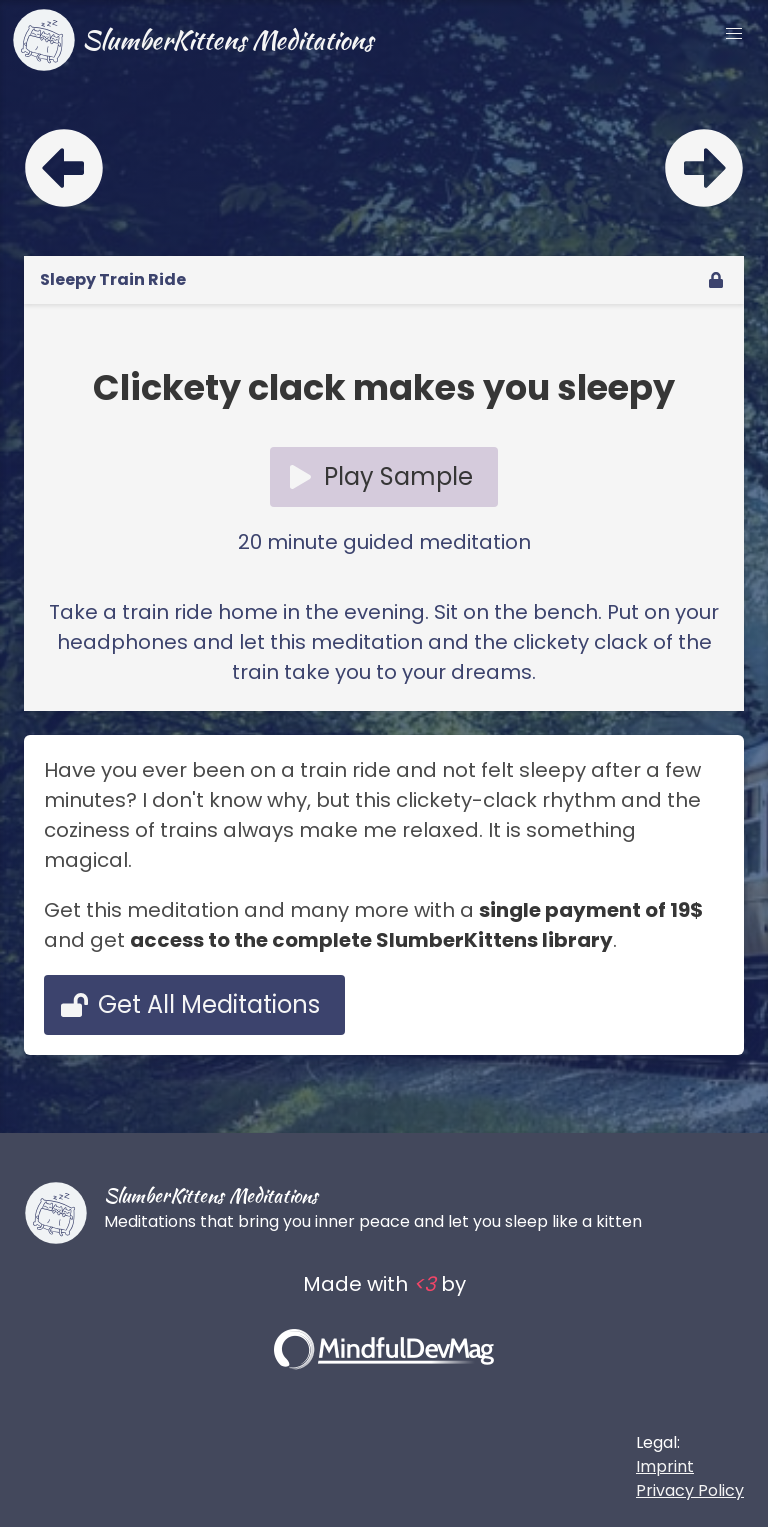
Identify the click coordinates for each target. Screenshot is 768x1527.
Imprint (665, 1466)
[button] (734, 34)
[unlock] (716, 280)
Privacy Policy (690, 1490)
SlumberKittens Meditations (192, 40)
